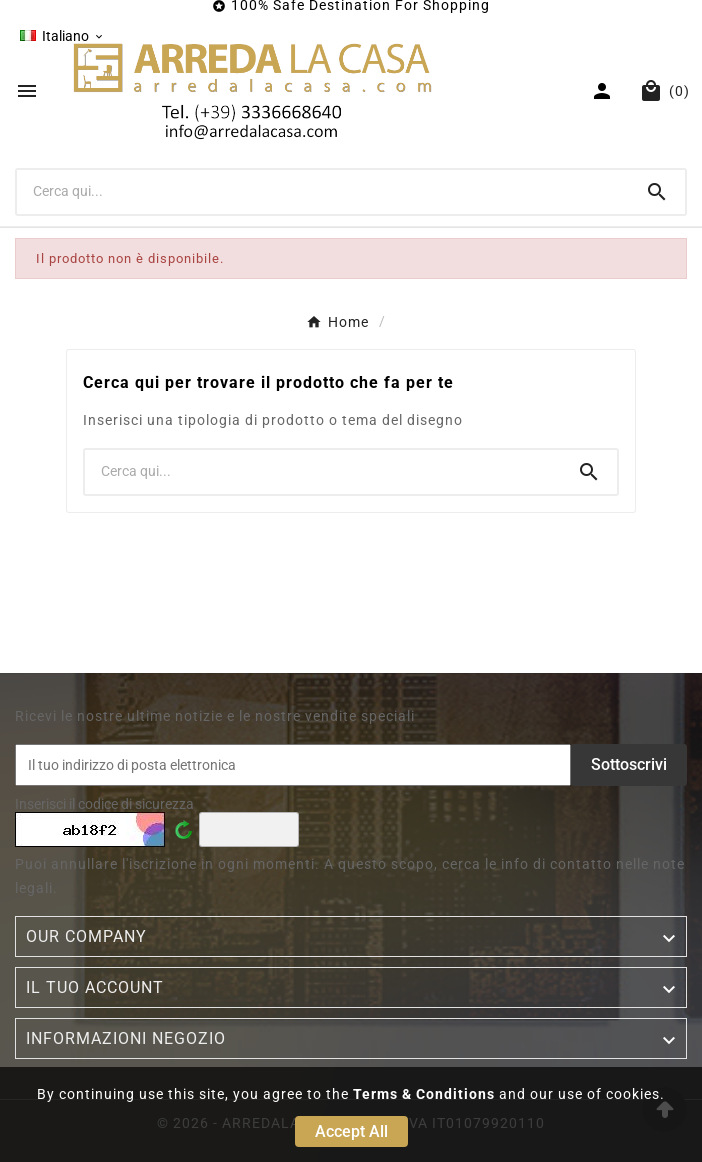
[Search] (657, 192)
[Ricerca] (323, 191)
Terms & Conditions (424, 1094)
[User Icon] (604, 91)
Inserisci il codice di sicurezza (104, 804)
